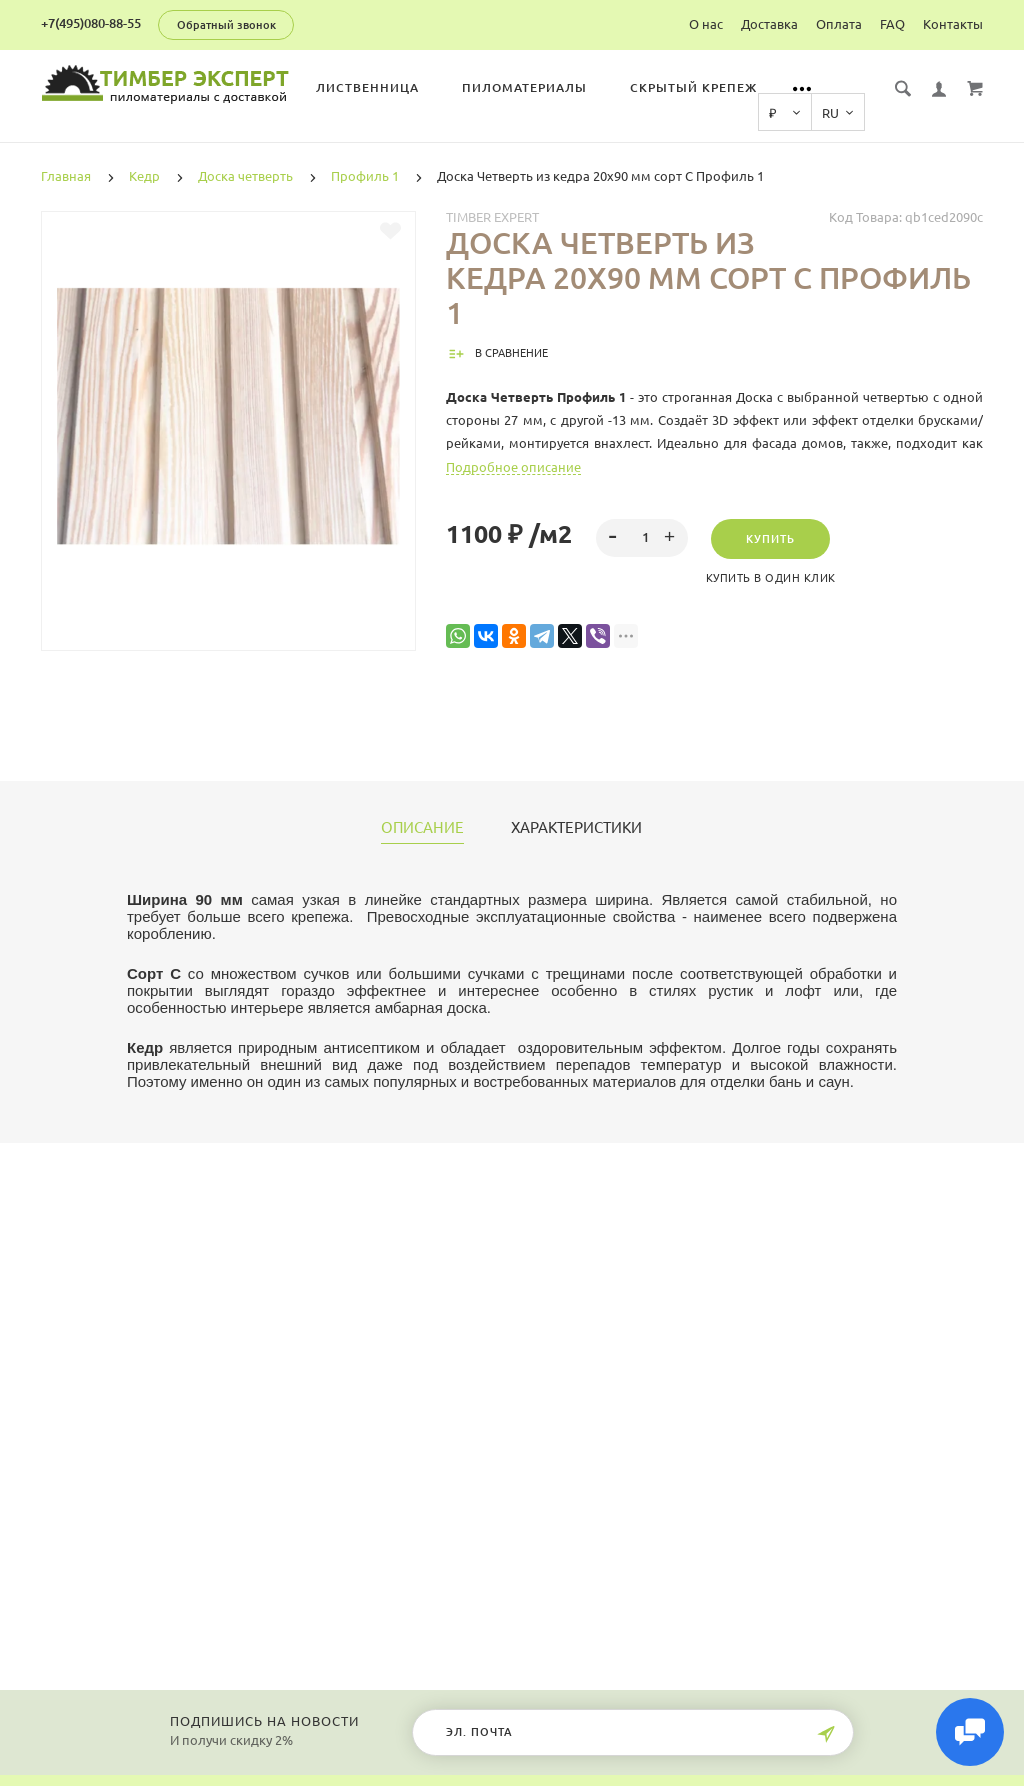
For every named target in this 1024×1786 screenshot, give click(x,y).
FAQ (892, 24)
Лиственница (369, 87)
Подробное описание (513, 445)
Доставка (769, 24)
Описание (422, 806)
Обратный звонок (226, 25)
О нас (706, 24)
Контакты (953, 24)
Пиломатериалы (526, 87)
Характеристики (576, 806)
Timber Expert (492, 195)
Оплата (839, 24)
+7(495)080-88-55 (91, 23)
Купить (770, 517)
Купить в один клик (771, 556)
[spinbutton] (641, 516)
